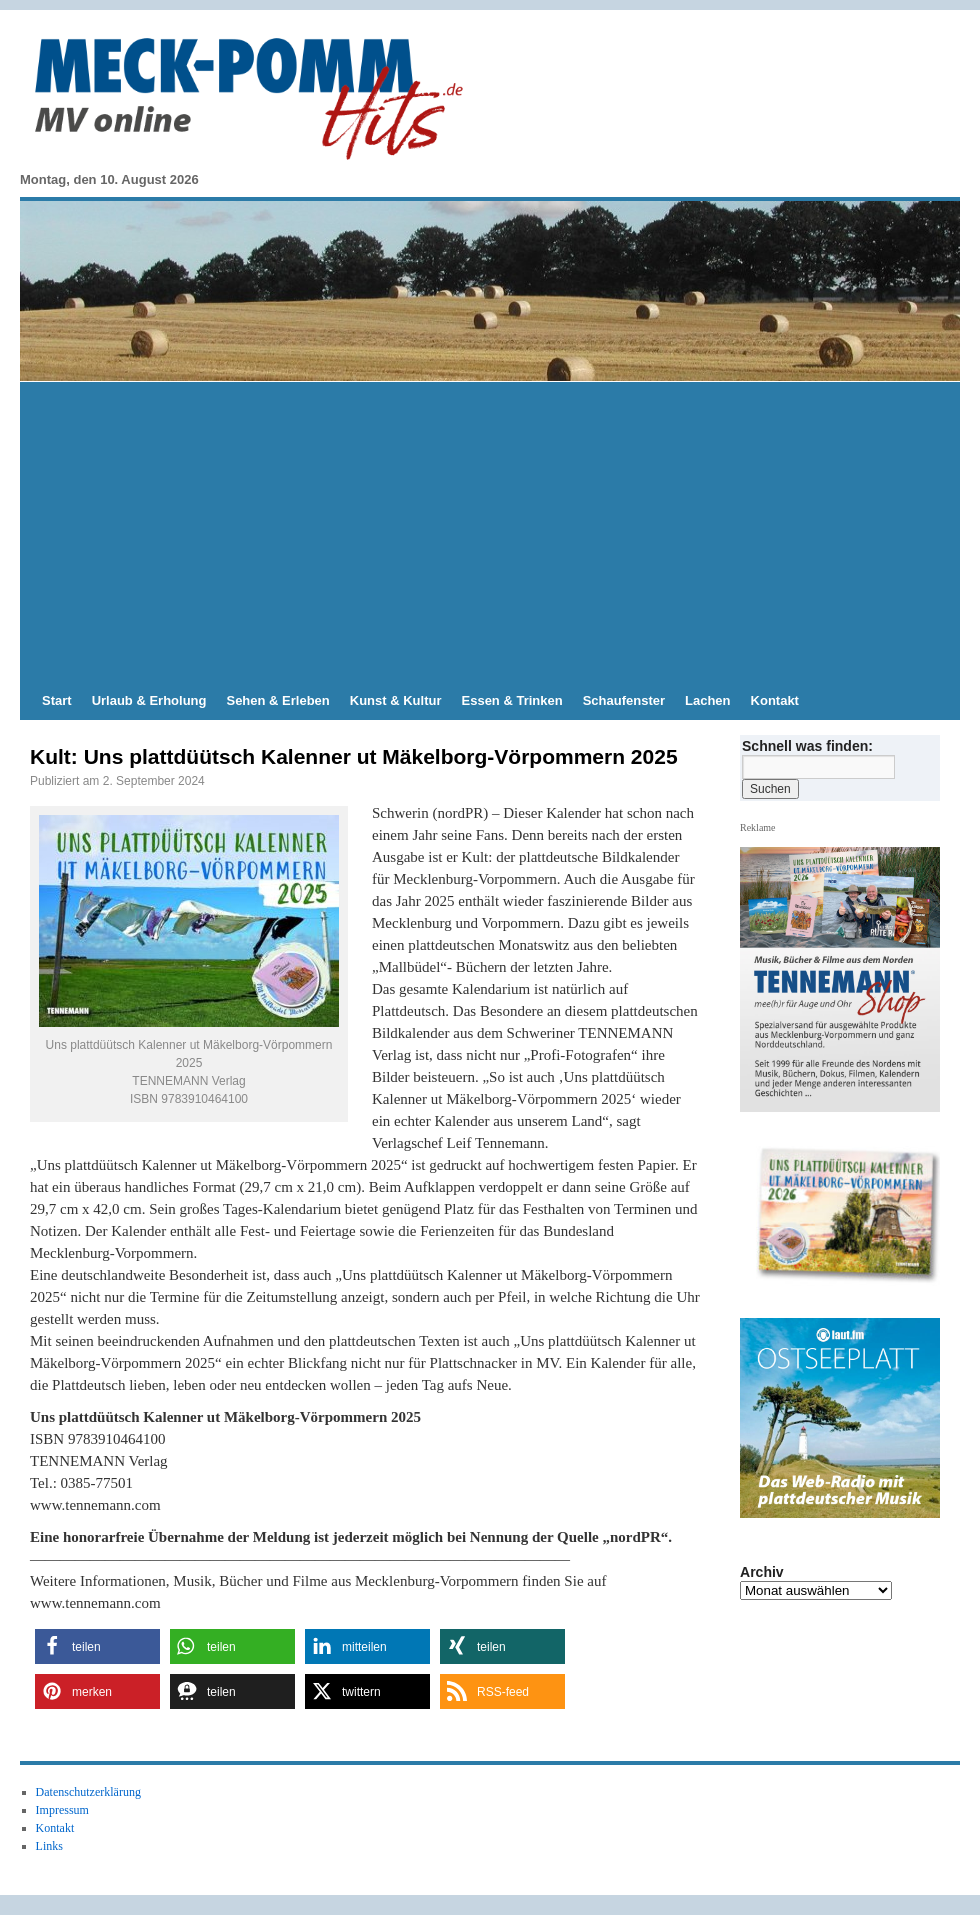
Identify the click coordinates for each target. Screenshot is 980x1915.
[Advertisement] (490, 532)
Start (57, 700)
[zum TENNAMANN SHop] (848, 1216)
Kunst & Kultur (396, 700)
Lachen (708, 700)
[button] (97, 1646)
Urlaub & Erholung (149, 700)
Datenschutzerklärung (88, 1792)
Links (49, 1846)
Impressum (62, 1810)
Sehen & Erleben (277, 700)
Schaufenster (624, 700)
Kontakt (775, 700)
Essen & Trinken (512, 700)
